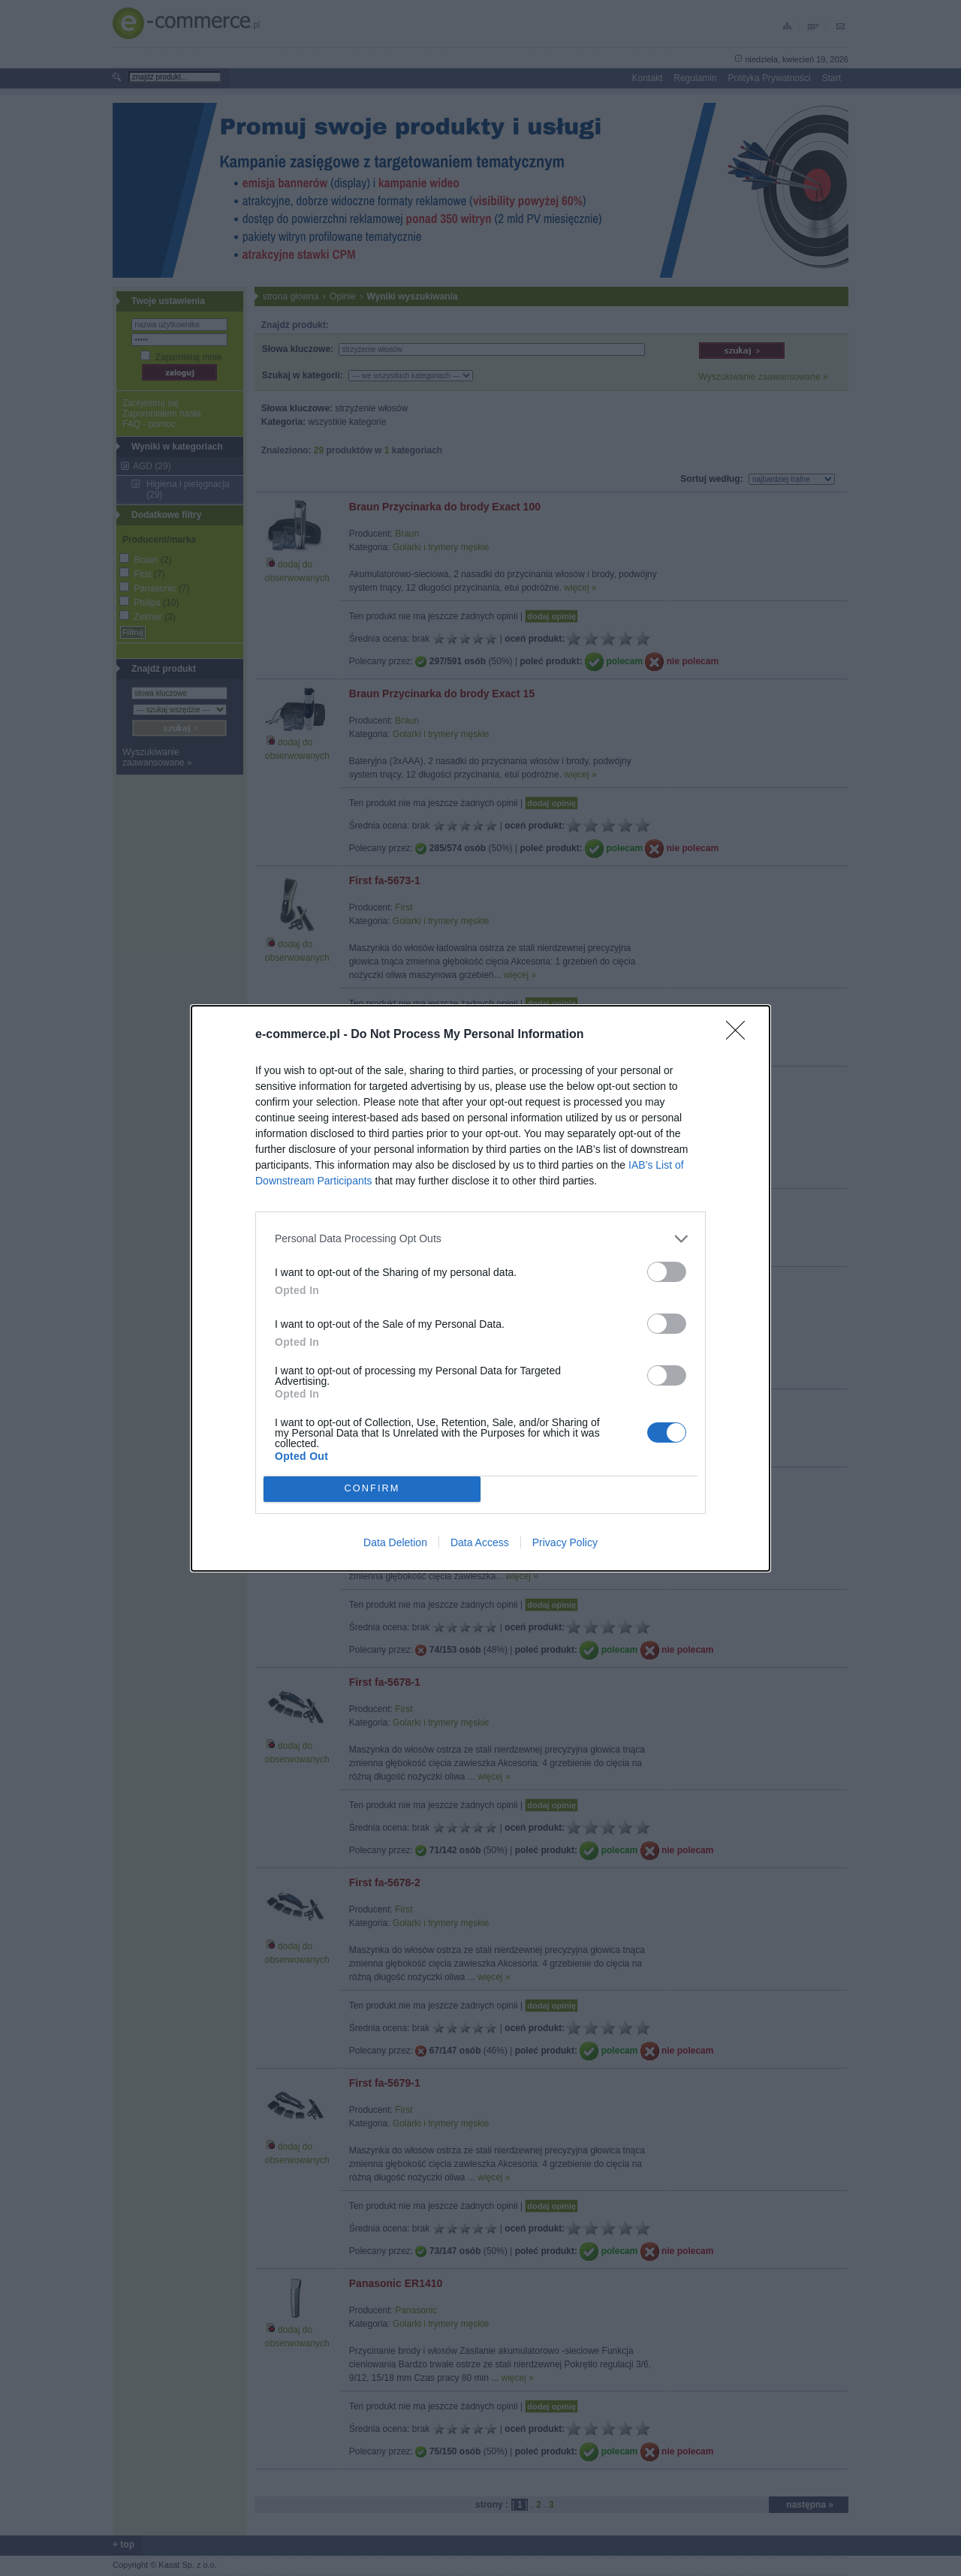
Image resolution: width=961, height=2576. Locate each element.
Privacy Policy (565, 1542)
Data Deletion (395, 1542)
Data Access (479, 1542)
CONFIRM (372, 1488)
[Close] (740, 1035)
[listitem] (480, 1239)
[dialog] (480, 1288)
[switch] (666, 1272)
